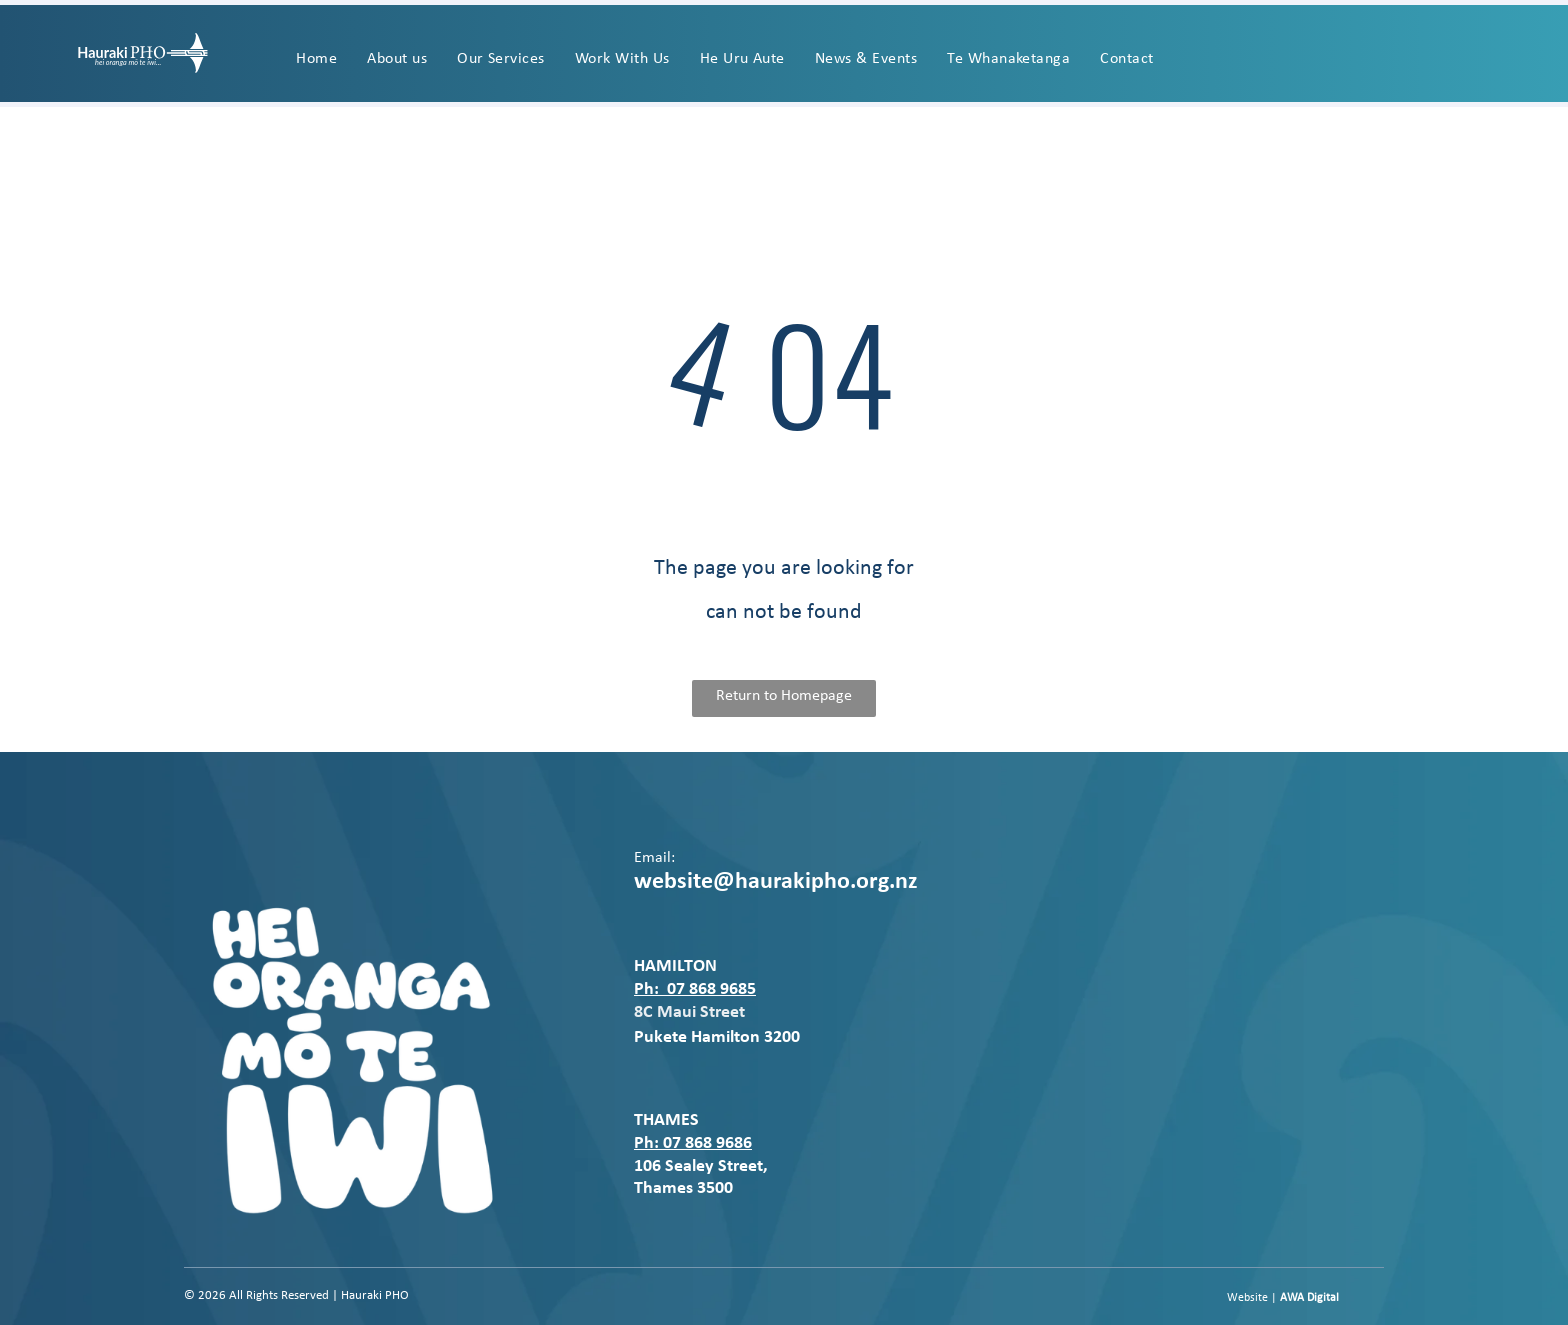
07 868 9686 (707, 1143)
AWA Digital (1309, 1298)
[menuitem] (316, 59)
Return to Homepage (784, 696)
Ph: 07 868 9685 (695, 989)
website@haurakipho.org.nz (776, 882)
